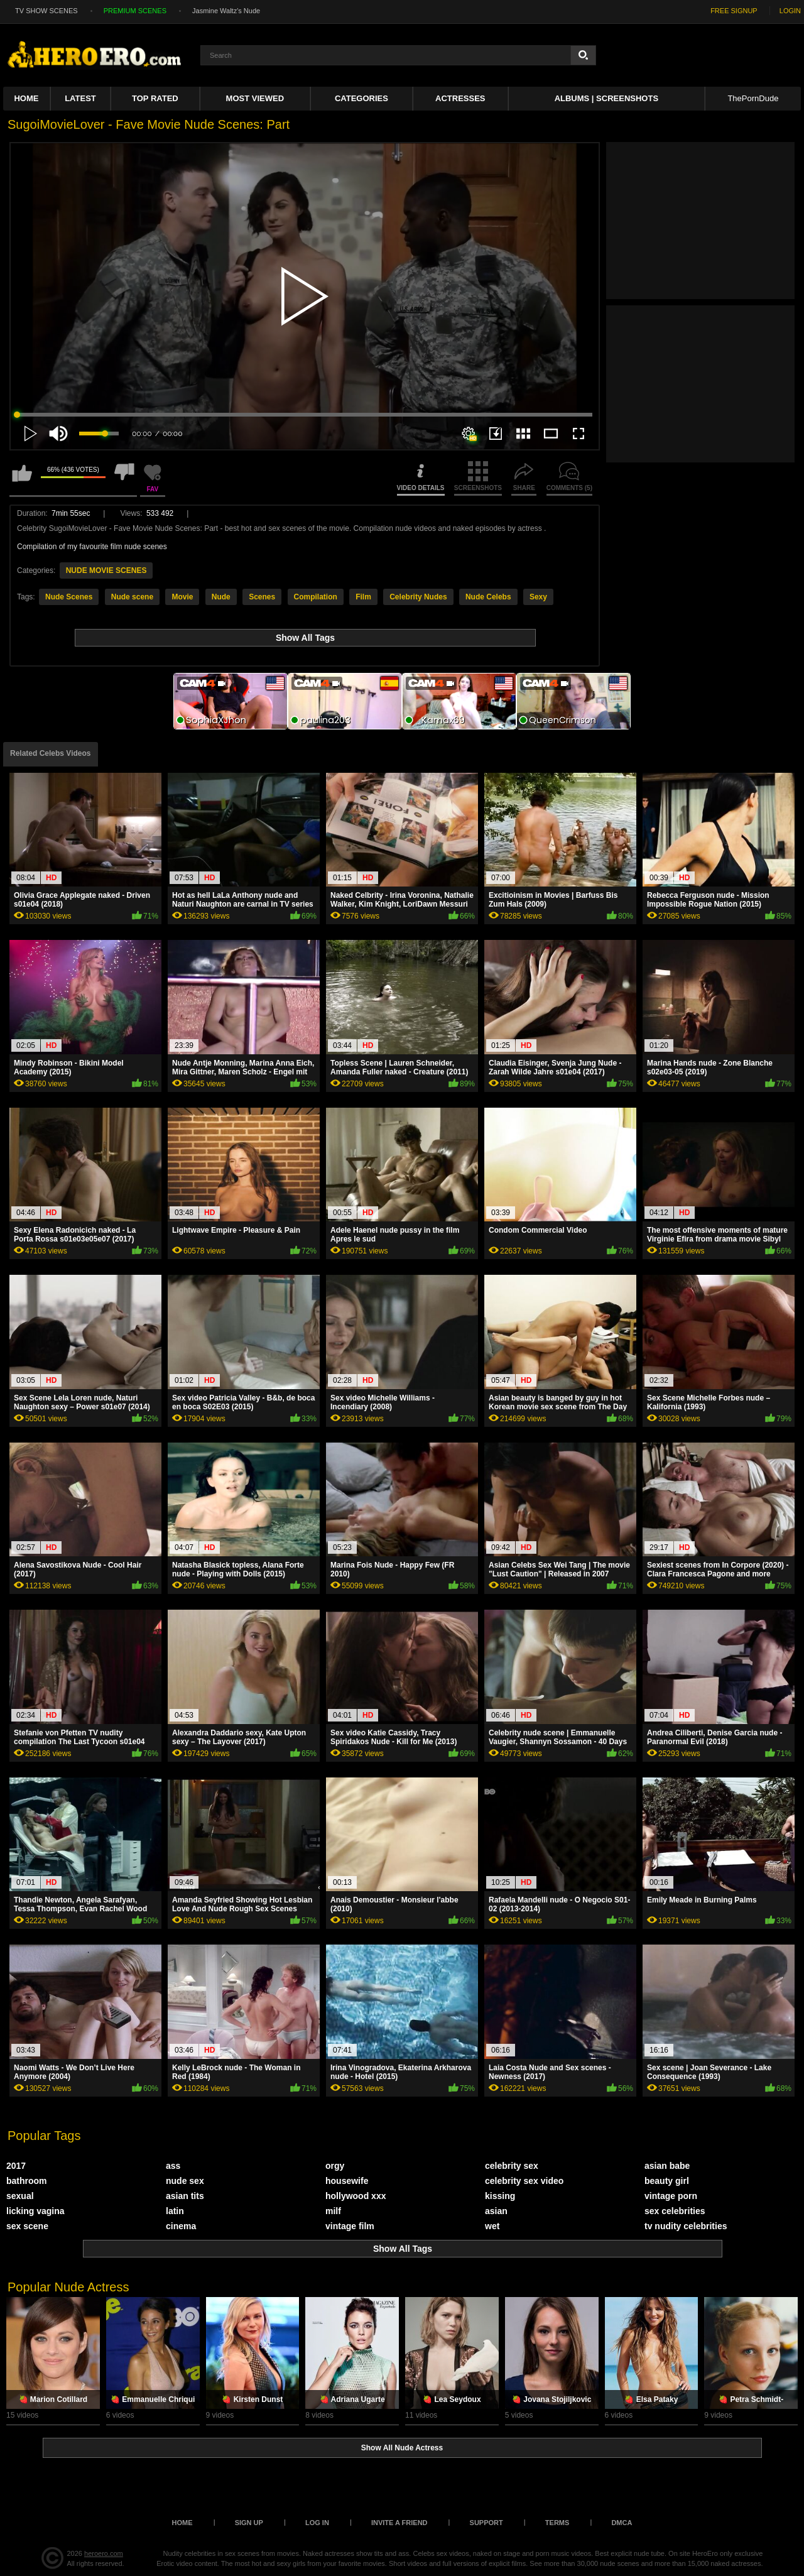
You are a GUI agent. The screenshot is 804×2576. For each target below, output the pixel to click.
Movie (182, 596)
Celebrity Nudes (418, 596)
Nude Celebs (488, 596)
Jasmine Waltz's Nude (226, 10)
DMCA (621, 2522)
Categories (361, 98)
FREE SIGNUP (734, 10)
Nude (221, 596)
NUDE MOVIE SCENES (106, 570)
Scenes (262, 596)
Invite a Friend (399, 2522)
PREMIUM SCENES (135, 10)
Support (486, 2522)
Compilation (315, 596)
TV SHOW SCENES (46, 10)
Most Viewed (255, 98)
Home (26, 98)
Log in (317, 2522)
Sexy (538, 596)
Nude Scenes (68, 596)
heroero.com (103, 2553)
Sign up (249, 2522)
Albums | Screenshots (606, 98)
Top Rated (155, 98)
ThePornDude (752, 98)
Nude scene (132, 596)
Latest (80, 98)
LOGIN (790, 10)
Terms (557, 2522)
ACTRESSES (460, 98)
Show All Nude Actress (402, 2447)
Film (363, 596)
